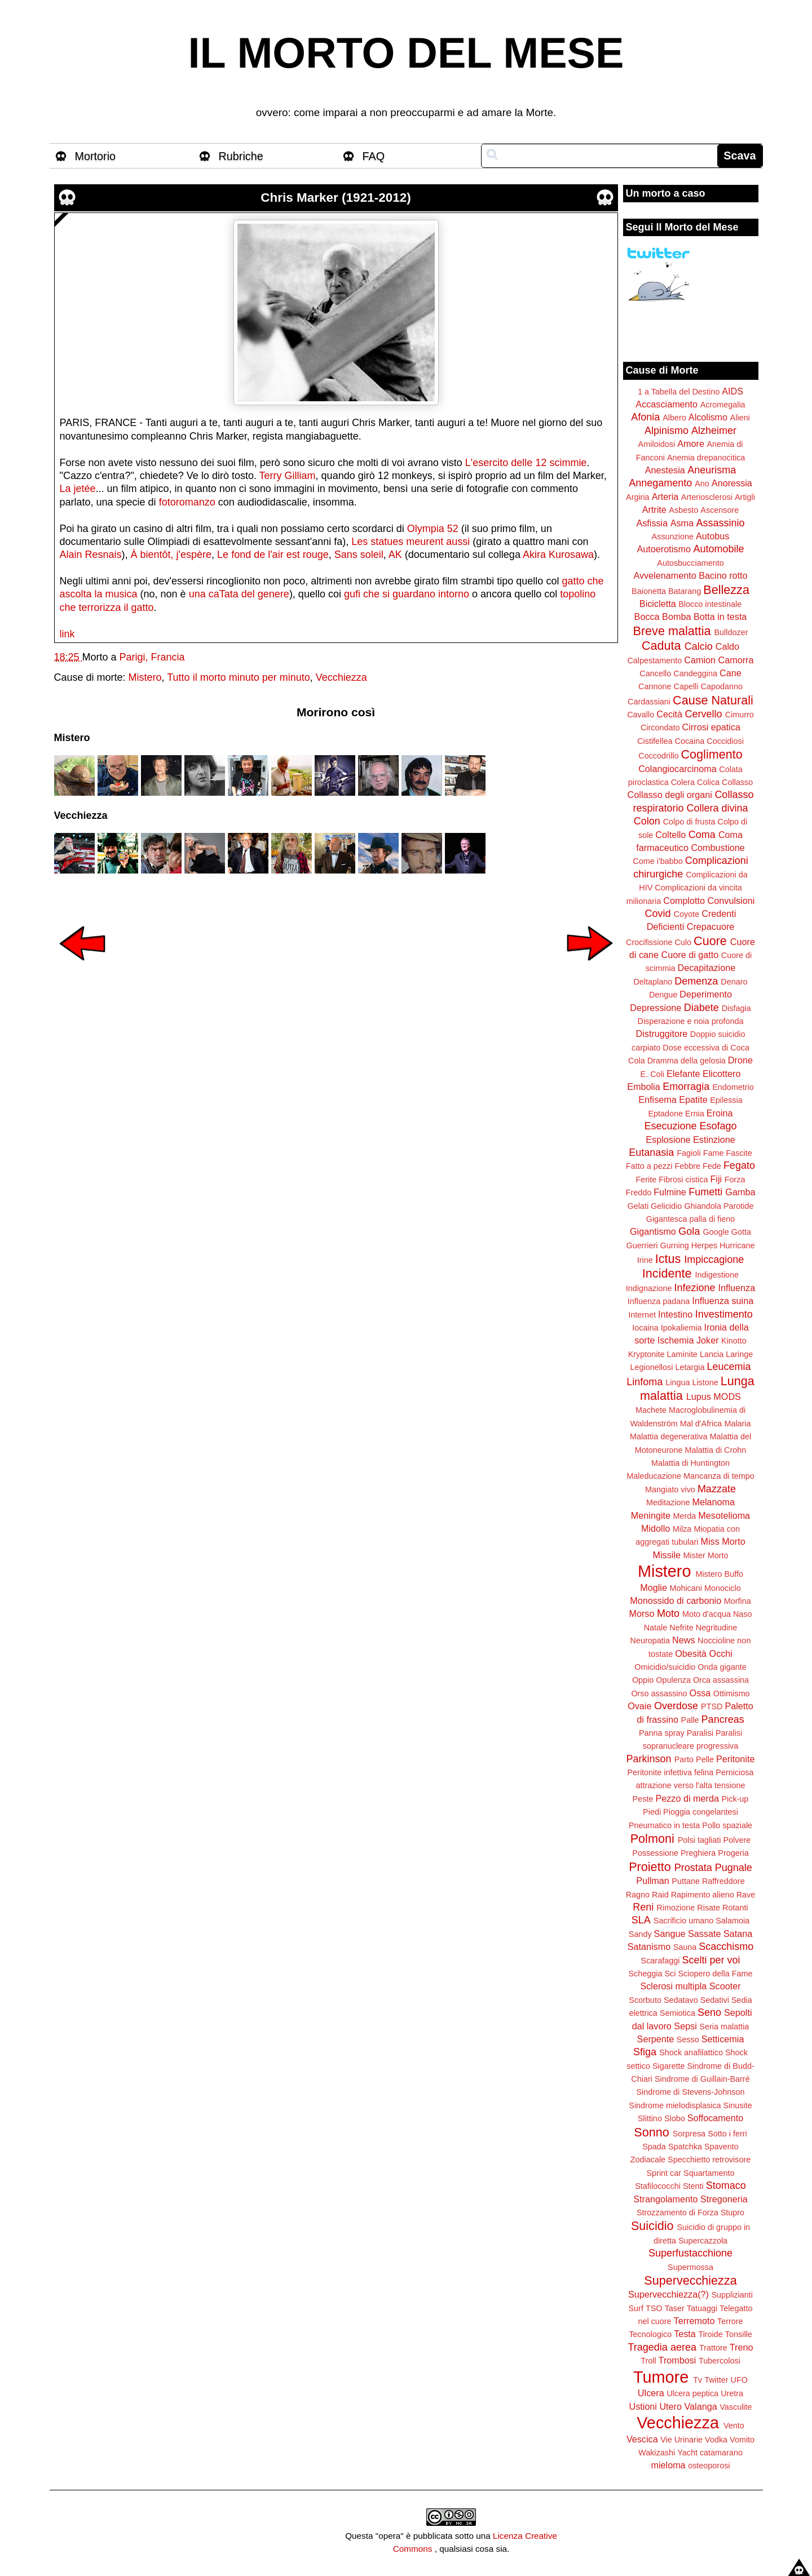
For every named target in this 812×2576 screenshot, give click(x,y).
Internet (642, 1314)
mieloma (668, 2465)
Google (716, 1231)
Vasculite (736, 2406)
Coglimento (711, 754)
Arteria (665, 496)
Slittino (650, 2118)
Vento (733, 2425)
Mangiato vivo (670, 1489)
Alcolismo (708, 417)
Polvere (737, 1840)
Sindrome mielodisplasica (675, 2105)
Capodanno (722, 686)
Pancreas (722, 1719)
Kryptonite (646, 1354)
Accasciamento (667, 404)
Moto (668, 1613)
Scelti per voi (711, 1960)
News (683, 1640)
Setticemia (722, 2039)
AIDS (732, 391)
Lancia (711, 1354)
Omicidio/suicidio (664, 1666)
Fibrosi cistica (683, 1179)
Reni (643, 1907)
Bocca (647, 616)
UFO (739, 2379)
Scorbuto (645, 2000)
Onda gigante (722, 1666)
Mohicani (685, 1588)
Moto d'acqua (706, 1614)
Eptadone (665, 1113)
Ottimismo (731, 1693)
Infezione (694, 1287)
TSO (654, 2308)
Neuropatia (650, 1640)
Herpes (704, 1245)
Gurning (674, 1245)
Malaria (737, 1423)
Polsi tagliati (699, 1840)
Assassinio (720, 523)
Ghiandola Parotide (718, 1206)
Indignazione (649, 1288)
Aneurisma (711, 470)
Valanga (701, 2406)
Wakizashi (656, 2452)
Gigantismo (653, 1231)
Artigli (745, 497)
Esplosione (668, 1139)
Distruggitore (662, 1033)
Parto (684, 1759)
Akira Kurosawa (558, 554)
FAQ (374, 156)
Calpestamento (654, 660)
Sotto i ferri (727, 2133)
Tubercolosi (719, 2360)
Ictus (668, 1259)
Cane (731, 673)
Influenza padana (659, 1301)
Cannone (654, 686)
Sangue (670, 1933)
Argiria (638, 497)
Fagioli (688, 1153)
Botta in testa (720, 616)
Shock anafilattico (691, 2052)
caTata (224, 594)
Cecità (669, 714)
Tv (697, 2379)
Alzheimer (713, 430)
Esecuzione (670, 1126)
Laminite (682, 1354)
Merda (684, 1515)
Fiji (716, 1179)
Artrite (654, 509)
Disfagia (736, 1008)
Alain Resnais (91, 554)
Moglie (653, 1587)
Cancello (655, 673)
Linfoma (644, 1381)
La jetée (78, 488)
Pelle (705, 1759)
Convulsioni (731, 900)
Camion (700, 660)
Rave (746, 1894)
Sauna (685, 1947)
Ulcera (651, 2393)
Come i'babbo (657, 861)
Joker (707, 1340)
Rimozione (675, 1907)
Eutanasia (651, 1152)
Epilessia (726, 1100)
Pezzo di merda (686, 1798)
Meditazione (668, 1502)
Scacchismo (726, 1946)
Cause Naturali (713, 700)
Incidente (667, 1273)
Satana (737, 1933)
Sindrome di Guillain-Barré (702, 2078)
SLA (641, 1920)
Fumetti (705, 1192)
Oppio (643, 1679)
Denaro (734, 981)
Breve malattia (671, 631)
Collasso (737, 782)
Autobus (712, 536)
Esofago (718, 1126)
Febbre (687, 1165)
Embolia (643, 1086)
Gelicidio (666, 1206)
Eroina (720, 1113)
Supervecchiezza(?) (668, 2294)
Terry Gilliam (287, 475)
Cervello (703, 714)
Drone (740, 1060)
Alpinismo (667, 430)
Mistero (145, 677)
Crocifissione (649, 942)
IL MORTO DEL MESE (406, 53)
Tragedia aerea (662, 2347)
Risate (708, 1907)
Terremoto (694, 2321)
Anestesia (665, 470)
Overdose (676, 1706)
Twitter (716, 2379)
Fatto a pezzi (649, 1165)
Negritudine (717, 1627)
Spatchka (685, 2146)
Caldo (727, 646)
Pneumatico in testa (664, 1825)
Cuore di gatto (690, 955)
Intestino (675, 1314)
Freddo (639, 1192)
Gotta (741, 1231)
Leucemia (729, 1366)
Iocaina (645, 1327)
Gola (689, 1231)
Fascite (739, 1153)
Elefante (683, 1073)
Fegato (739, 1165)
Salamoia (732, 1920)
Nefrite (681, 1627)
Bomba (676, 616)
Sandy (640, 1934)
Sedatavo (681, 2000)
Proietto (649, 1867)
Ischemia (675, 1340)
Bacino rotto (723, 575)
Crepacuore (711, 926)
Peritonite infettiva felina (671, 1772)
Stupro (732, 2212)
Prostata (693, 1867)
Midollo (655, 1528)
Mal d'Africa (701, 1423)
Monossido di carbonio (675, 1600)
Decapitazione (707, 968)
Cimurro (739, 714)
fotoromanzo (187, 502)
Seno (709, 2012)
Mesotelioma (724, 1515)
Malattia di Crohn (716, 1450)
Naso (742, 1614)
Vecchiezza (341, 677)
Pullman (652, 1881)
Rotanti (735, 1907)
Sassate (704, 1933)
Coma (702, 834)
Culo (682, 942)
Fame (713, 1153)
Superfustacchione (690, 2253)
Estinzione (714, 1139)
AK (395, 554)
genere (273, 594)
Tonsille (738, 2334)
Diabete (701, 1007)
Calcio (699, 646)
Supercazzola (702, 2240)
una (197, 594)
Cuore (710, 941)
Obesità (691, 1653)
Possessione (655, 1852)
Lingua (677, 1382)
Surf (635, 2308)
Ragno (638, 1894)
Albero (674, 417)
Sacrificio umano (683, 1920)
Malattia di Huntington (690, 1462)
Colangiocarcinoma (677, 769)
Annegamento (660, 483)
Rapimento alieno (702, 1894)
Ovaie (639, 1706)
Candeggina (695, 673)
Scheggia (646, 1973)
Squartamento (708, 2173)
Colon (647, 821)
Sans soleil (358, 554)
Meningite (650, 1515)
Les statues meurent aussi (410, 541)
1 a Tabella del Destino (679, 391)
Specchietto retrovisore (709, 2159)
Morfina (737, 1601)
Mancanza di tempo (718, 1475)
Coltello (670, 835)
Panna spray (662, 1732)
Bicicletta (657, 603)
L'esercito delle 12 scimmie (526, 462)
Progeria (733, 1852)
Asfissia (652, 523)
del (248, 594)
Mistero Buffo (719, 1574)
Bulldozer (731, 632)
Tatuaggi (702, 2308)
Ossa (700, 1693)
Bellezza (726, 590)
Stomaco (726, 2185)
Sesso (688, 2039)
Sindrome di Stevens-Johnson (691, 2091)
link (67, 634)
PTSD (711, 1706)
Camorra (736, 660)
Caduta (661, 646)
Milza (682, 1528)
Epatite (693, 1099)
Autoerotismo (664, 549)
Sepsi (685, 2026)
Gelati (637, 1206)
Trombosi (677, 2360)
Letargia (689, 1367)
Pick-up (734, 1798)
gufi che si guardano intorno (406, 594)
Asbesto (683, 510)
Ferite (646, 1179)
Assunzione (673, 536)
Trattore (713, 2347)
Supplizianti (732, 2294)
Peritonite (735, 1759)
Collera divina (717, 808)
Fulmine (670, 1192)
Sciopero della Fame (715, 1973)
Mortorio (95, 156)
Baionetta (649, 591)
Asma (682, 523)
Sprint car (664, 2173)
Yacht (687, 2452)
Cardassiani (649, 701)
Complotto (684, 900)
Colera (683, 782)
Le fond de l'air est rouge (273, 554)
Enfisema (657, 1099)
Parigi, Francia (152, 657)
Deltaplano (652, 981)
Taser (674, 2308)
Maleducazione (653, 1475)
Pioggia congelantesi (700, 1811)
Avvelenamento (664, 575)
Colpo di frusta (689, 821)
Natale (656, 1627)
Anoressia (732, 483)
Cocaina (689, 741)
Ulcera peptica (692, 2393)
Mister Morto (706, 1555)
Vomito (742, 2439)
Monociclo (722, 1588)
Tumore (661, 2377)
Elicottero (721, 1073)
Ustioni (642, 2406)
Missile (667, 1555)
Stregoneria (724, 2199)
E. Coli (652, 1074)
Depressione (655, 1008)
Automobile (718, 549)
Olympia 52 (432, 528)
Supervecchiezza (690, 2280)
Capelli (686, 686)
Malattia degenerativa (669, 1436)
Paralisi (700, 1732)
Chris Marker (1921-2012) (336, 197)
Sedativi (714, 2000)
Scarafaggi (660, 1960)
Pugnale (733, 1867)
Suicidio (652, 2226)
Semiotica (677, 2013)
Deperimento (705, 994)
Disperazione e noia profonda (690, 1021)
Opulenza (673, 1679)
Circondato (660, 727)
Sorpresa (689, 2133)
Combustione (717, 848)
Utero (670, 2406)
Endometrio (733, 1087)
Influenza (737, 1288)
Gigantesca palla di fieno (690, 1218)
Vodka (716, 2439)
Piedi (652, 1811)
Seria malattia (724, 2026)
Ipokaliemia (681, 1327)
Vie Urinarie (681, 2439)
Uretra (732, 2393)
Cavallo (640, 714)
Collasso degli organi (670, 795)
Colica (708, 782)
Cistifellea (654, 741)
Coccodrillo (658, 755)
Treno (741, 2347)
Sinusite (737, 2105)
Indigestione (717, 1274)
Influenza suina (722, 1301)
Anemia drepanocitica (706, 457)
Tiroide (710, 2334)
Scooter (725, 1986)
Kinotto (734, 1340)
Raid (660, 1894)
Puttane (686, 1881)
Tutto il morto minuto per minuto (238, 677)
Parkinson (649, 1758)
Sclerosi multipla (673, 1986)
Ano (702, 483)
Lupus (698, 1396)
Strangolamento (665, 2199)
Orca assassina (721, 1679)
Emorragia (686, 1086)
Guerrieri (642, 1245)
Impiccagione (714, 1259)
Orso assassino (659, 1693)
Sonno (651, 2132)
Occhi (720, 1653)
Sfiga (644, 2052)
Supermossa (690, 2267)
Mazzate (717, 1489)
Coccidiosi (725, 741)
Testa (685, 2334)
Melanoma (713, 1502)
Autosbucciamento (690, 562)
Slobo (674, 2118)
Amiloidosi (657, 444)
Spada (654, 2146)
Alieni (740, 417)
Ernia (694, 1113)
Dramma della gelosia (686, 1060)
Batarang (684, 591)
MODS (727, 1396)
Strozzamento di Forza (677, 2212)
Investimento (724, 1314)
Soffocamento (715, 2118)
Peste (643, 1798)
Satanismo (649, 1946)
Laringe (739, 1354)
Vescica (642, 2439)
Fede (712, 1165)
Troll (648, 2360)
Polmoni (652, 1839)
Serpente (655, 2039)
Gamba (740, 1192)
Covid (658, 913)
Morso (641, 1613)
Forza (735, 1179)
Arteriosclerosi (706, 497)
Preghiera (698, 1852)
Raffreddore (723, 1881)
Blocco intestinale (710, 604)
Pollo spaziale (727, 1825)
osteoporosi (709, 2465)
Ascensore (719, 510)
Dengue (663, 994)
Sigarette (668, 2065)
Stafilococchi (658, 2186)
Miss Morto (723, 1541)
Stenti (693, 2186)
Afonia (645, 417)
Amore (690, 443)
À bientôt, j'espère (171, 554)
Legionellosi (651, 1367)
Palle (690, 1719)
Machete (651, 1410)
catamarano (721, 2452)
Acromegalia (722, 404)
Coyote (687, 914)
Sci (670, 1973)
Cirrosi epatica (711, 727)
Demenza (696, 981)
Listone (705, 1382)
